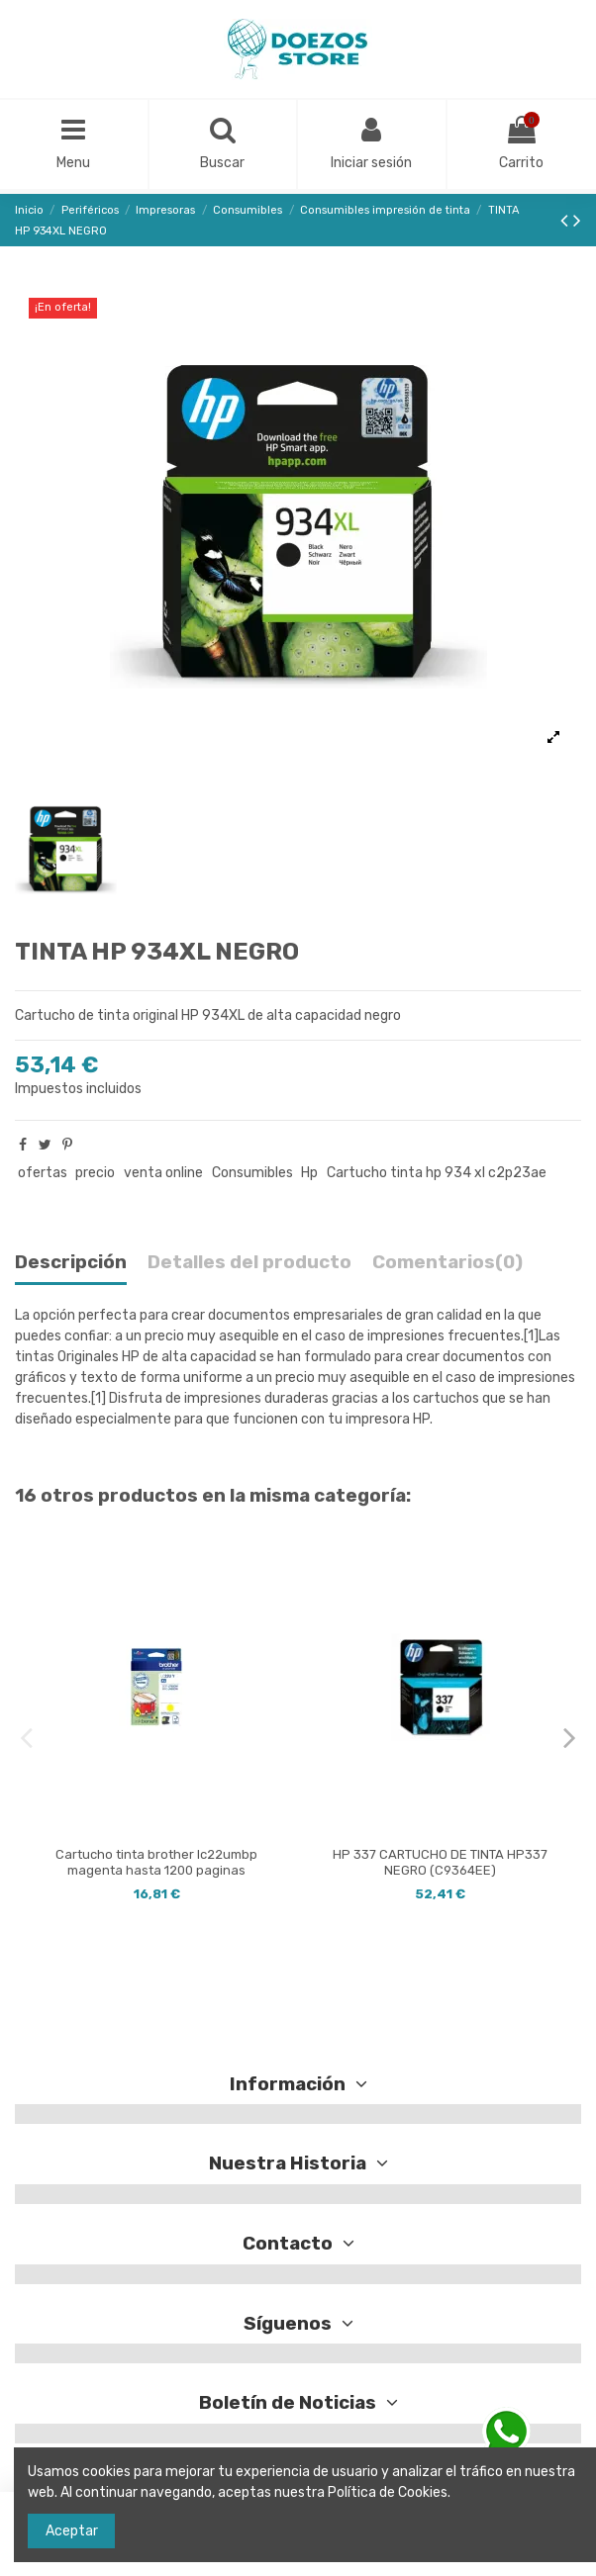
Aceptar (72, 2531)
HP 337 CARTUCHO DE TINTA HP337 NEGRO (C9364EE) (440, 1862)
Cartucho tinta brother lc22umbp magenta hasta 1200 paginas (156, 1862)
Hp (309, 1172)
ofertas (42, 1172)
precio (95, 1172)
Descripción (71, 1262)
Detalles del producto (249, 1262)
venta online (163, 1172)
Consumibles (252, 1172)
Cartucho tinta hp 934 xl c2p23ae (436, 1172)
